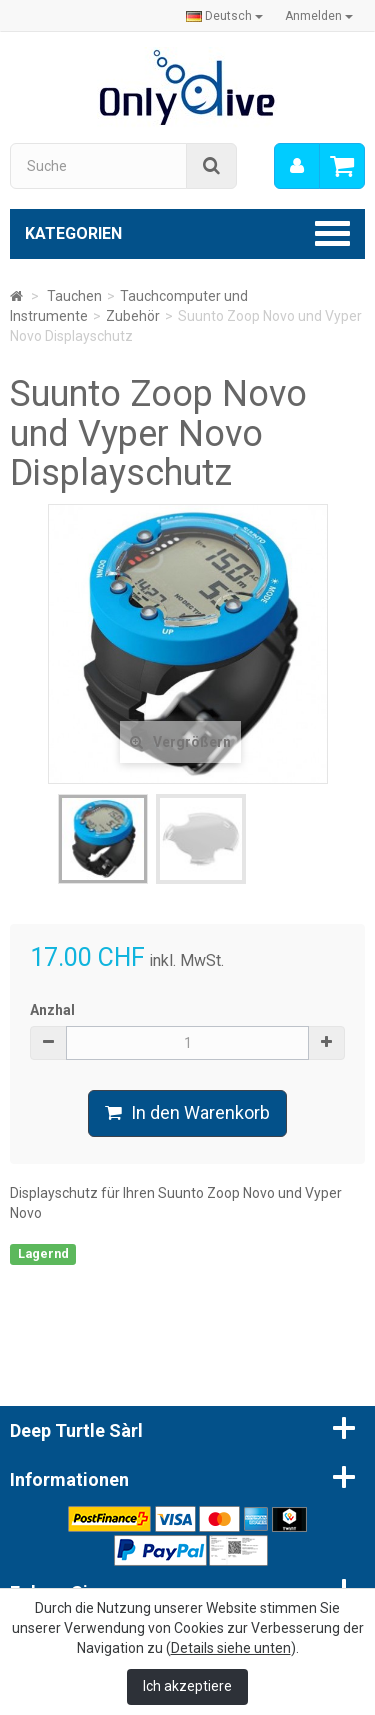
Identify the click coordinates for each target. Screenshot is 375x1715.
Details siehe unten (231, 1648)
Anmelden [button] (319, 16)
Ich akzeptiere (187, 1686)
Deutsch (224, 16)
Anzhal (52, 1010)
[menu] (297, 166)
